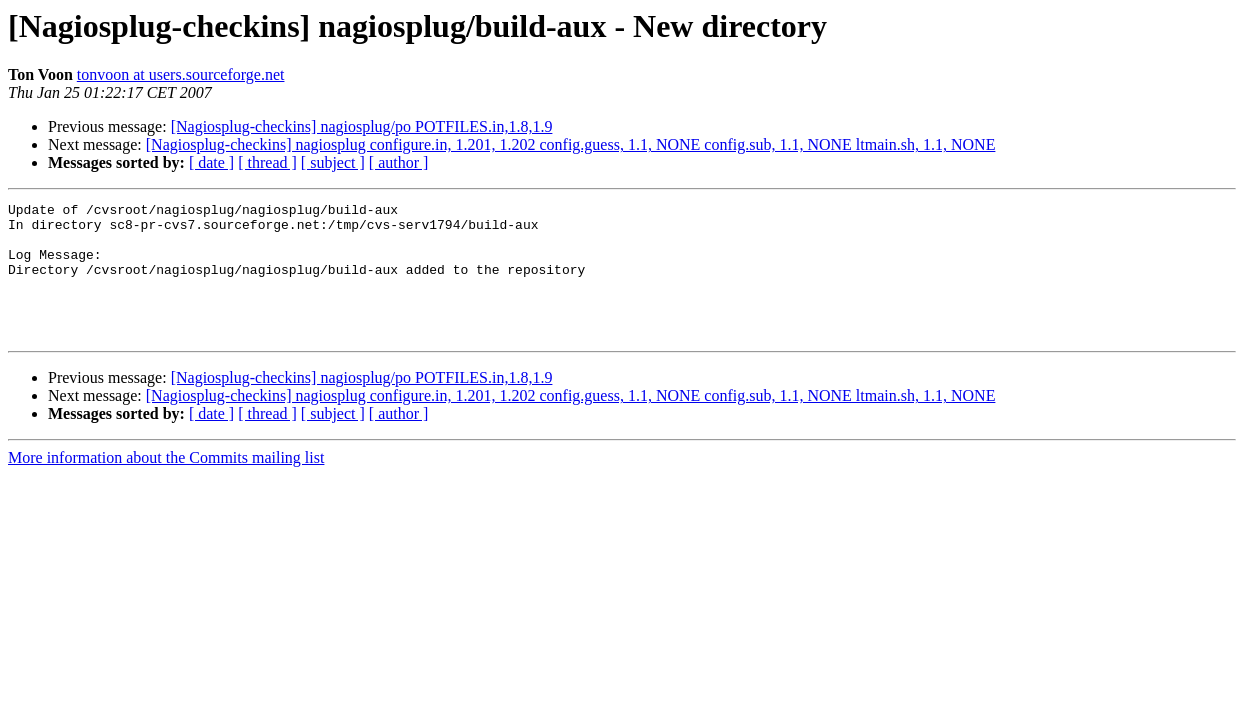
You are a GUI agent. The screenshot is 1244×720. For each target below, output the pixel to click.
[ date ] (211, 162)
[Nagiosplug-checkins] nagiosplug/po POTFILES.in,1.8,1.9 (362, 126)
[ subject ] (333, 162)
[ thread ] (267, 162)
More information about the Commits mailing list (166, 484)
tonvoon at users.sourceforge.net (181, 74)
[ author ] (399, 162)
